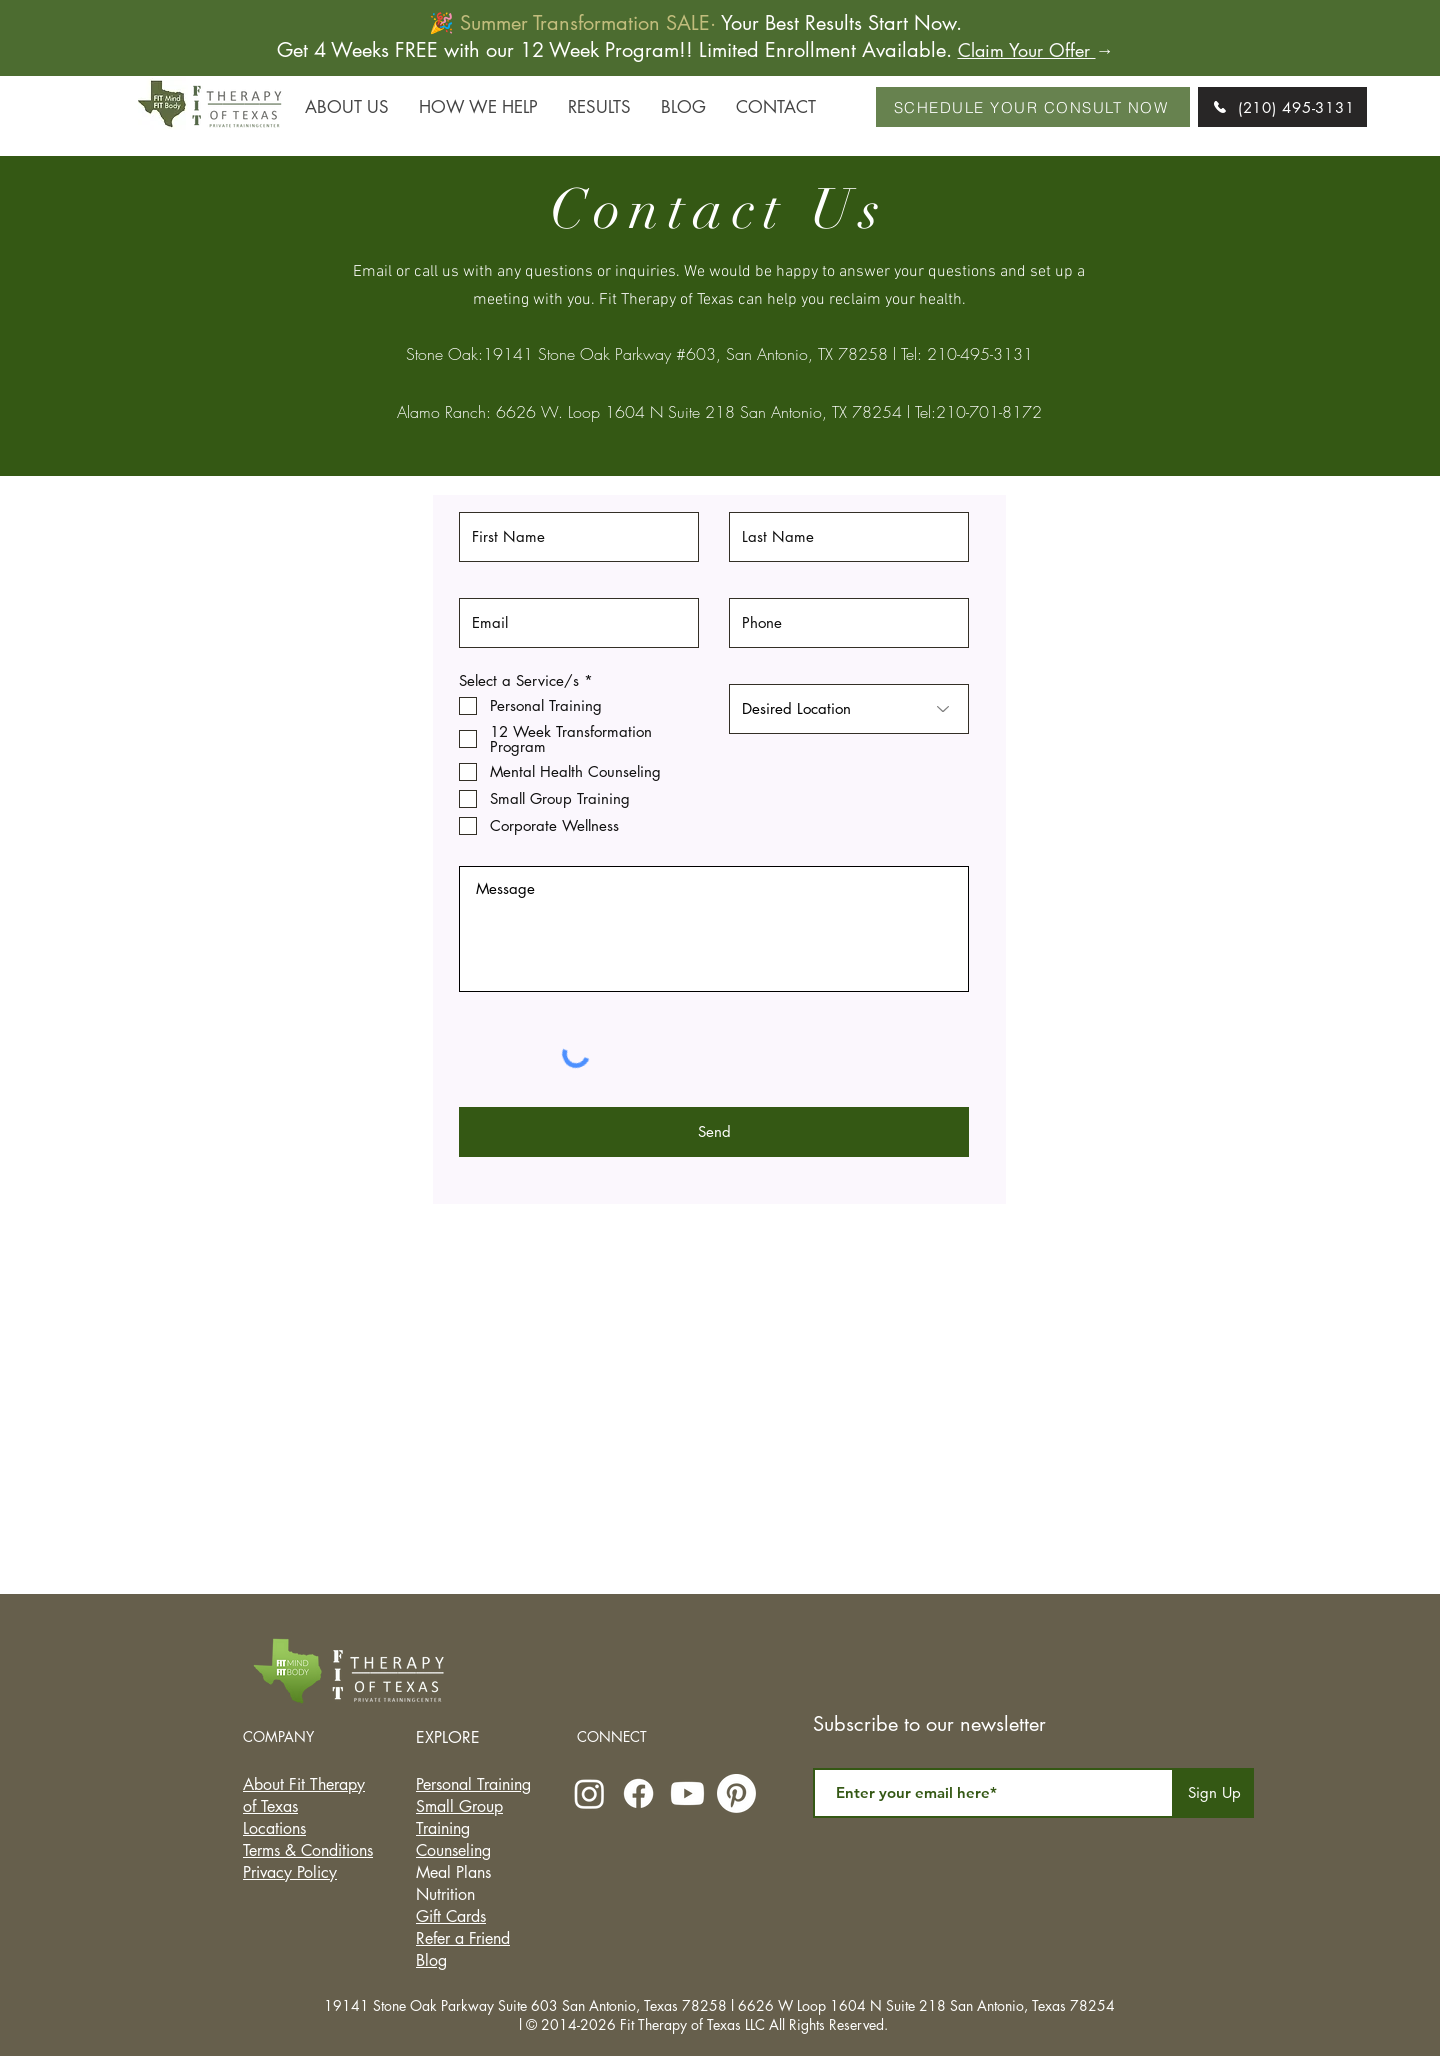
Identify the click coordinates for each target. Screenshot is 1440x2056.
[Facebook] (638, 1793)
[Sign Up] (1214, 1793)
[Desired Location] (849, 709)
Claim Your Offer (1027, 50)
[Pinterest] (736, 1793)
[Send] (714, 1132)
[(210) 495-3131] (1282, 107)
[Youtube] (687, 1793)
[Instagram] (589, 1793)
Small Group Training (459, 1817)
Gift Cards (451, 1916)
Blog (431, 1960)
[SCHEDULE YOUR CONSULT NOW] (1033, 107)
